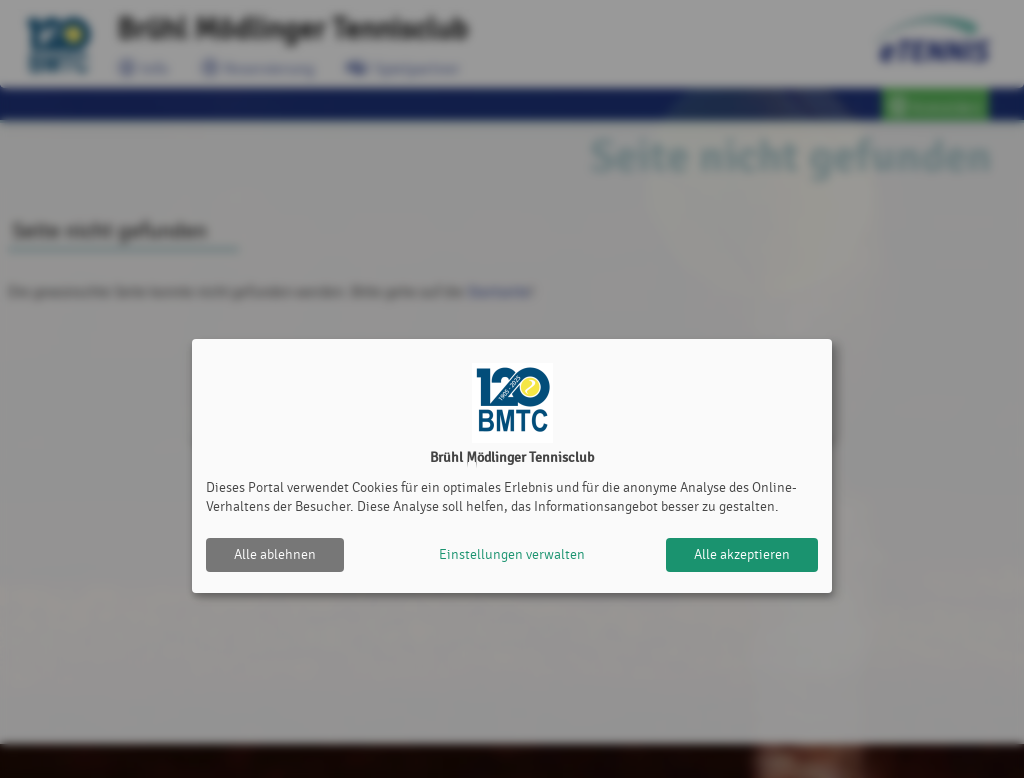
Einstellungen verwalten (512, 554)
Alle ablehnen (275, 554)
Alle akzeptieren (742, 554)
